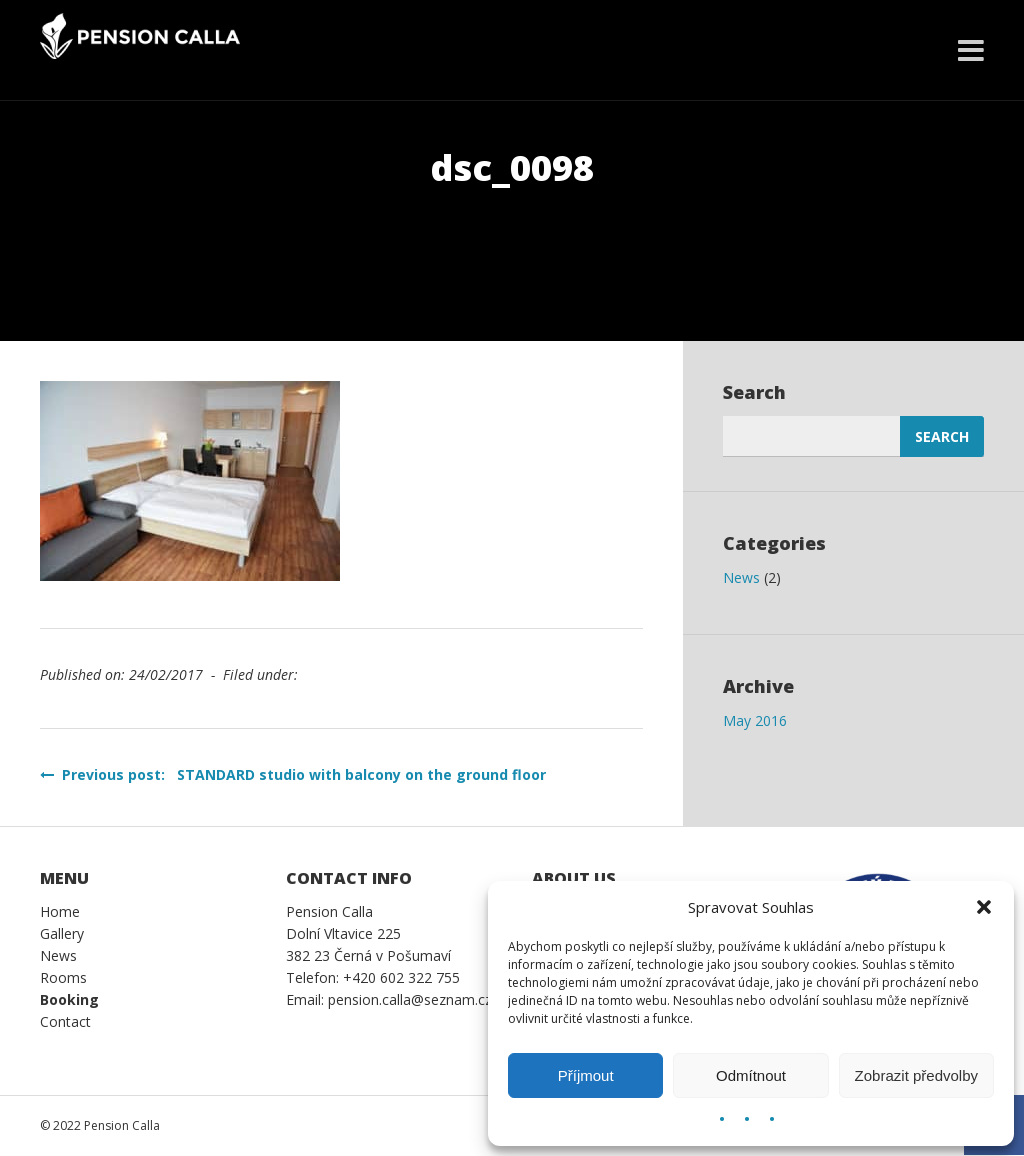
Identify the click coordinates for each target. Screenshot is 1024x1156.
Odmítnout (751, 1075)
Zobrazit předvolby (916, 1075)
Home (60, 911)
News (741, 577)
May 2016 (755, 720)
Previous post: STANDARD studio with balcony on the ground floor (293, 774)
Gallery (62, 933)
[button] (984, 907)
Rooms (63, 977)
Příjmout (586, 1075)
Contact (65, 1021)
